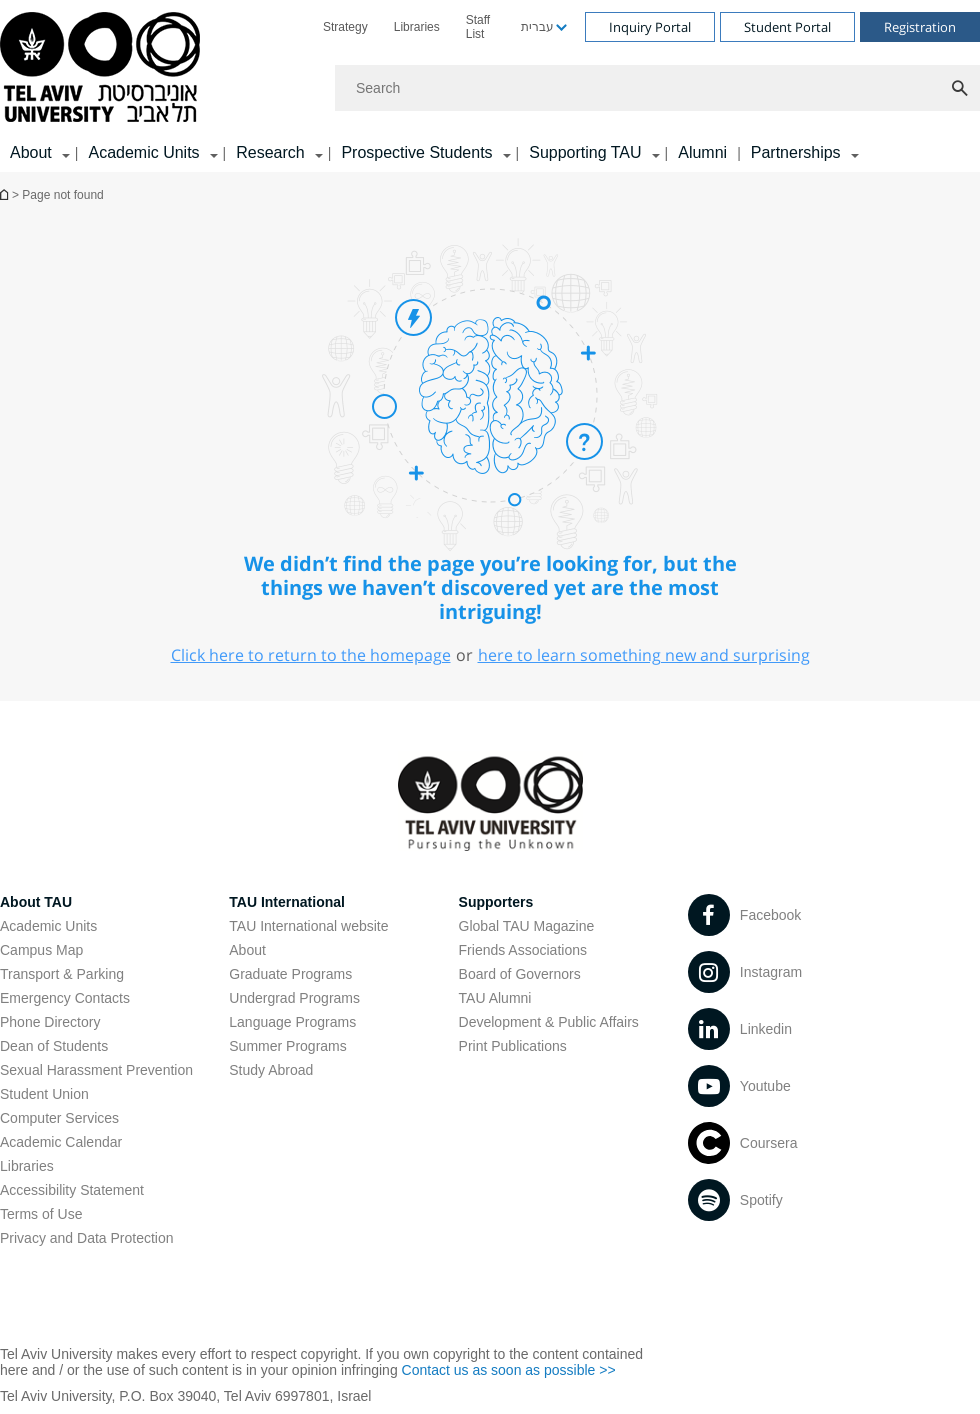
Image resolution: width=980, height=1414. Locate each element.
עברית (537, 27)
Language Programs (292, 1022)
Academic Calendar (61, 1142)
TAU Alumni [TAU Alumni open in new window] (495, 998)
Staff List (478, 27)
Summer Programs (287, 1046)
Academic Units (48, 926)
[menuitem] (345, 27)
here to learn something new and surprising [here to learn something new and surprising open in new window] (644, 655)
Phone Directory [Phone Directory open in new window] (50, 1022)
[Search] (657, 88)
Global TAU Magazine (527, 926)
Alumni (702, 152)
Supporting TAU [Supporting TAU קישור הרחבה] (585, 152)
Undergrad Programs (294, 998)
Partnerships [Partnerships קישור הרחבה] (796, 152)
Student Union (44, 1094)
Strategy (345, 27)
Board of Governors (520, 974)
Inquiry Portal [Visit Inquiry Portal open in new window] (650, 27)
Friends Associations (523, 950)
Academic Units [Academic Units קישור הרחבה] (143, 152)
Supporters (496, 902)
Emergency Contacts (65, 998)
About (247, 950)
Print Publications (513, 1046)
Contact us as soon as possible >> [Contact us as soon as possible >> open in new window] (509, 1370)
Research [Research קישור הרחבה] (270, 152)
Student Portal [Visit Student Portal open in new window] (787, 27)
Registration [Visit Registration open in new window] (920, 27)
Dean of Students (54, 1046)
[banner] (490, 86)
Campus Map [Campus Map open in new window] (41, 950)
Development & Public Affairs (549, 1022)
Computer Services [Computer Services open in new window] (59, 1118)
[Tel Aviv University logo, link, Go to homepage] (103, 68)
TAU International (287, 902)
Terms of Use (41, 1214)
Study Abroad (271, 1070)
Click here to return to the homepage (311, 655)
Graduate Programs (290, 974)
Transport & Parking (62, 974)
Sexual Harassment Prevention (96, 1070)
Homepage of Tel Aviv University (6, 194)
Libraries (417, 27)
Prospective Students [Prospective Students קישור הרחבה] (416, 152)
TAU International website (308, 926)
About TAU (36, 902)
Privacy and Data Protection (87, 1238)
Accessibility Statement (72, 1190)
